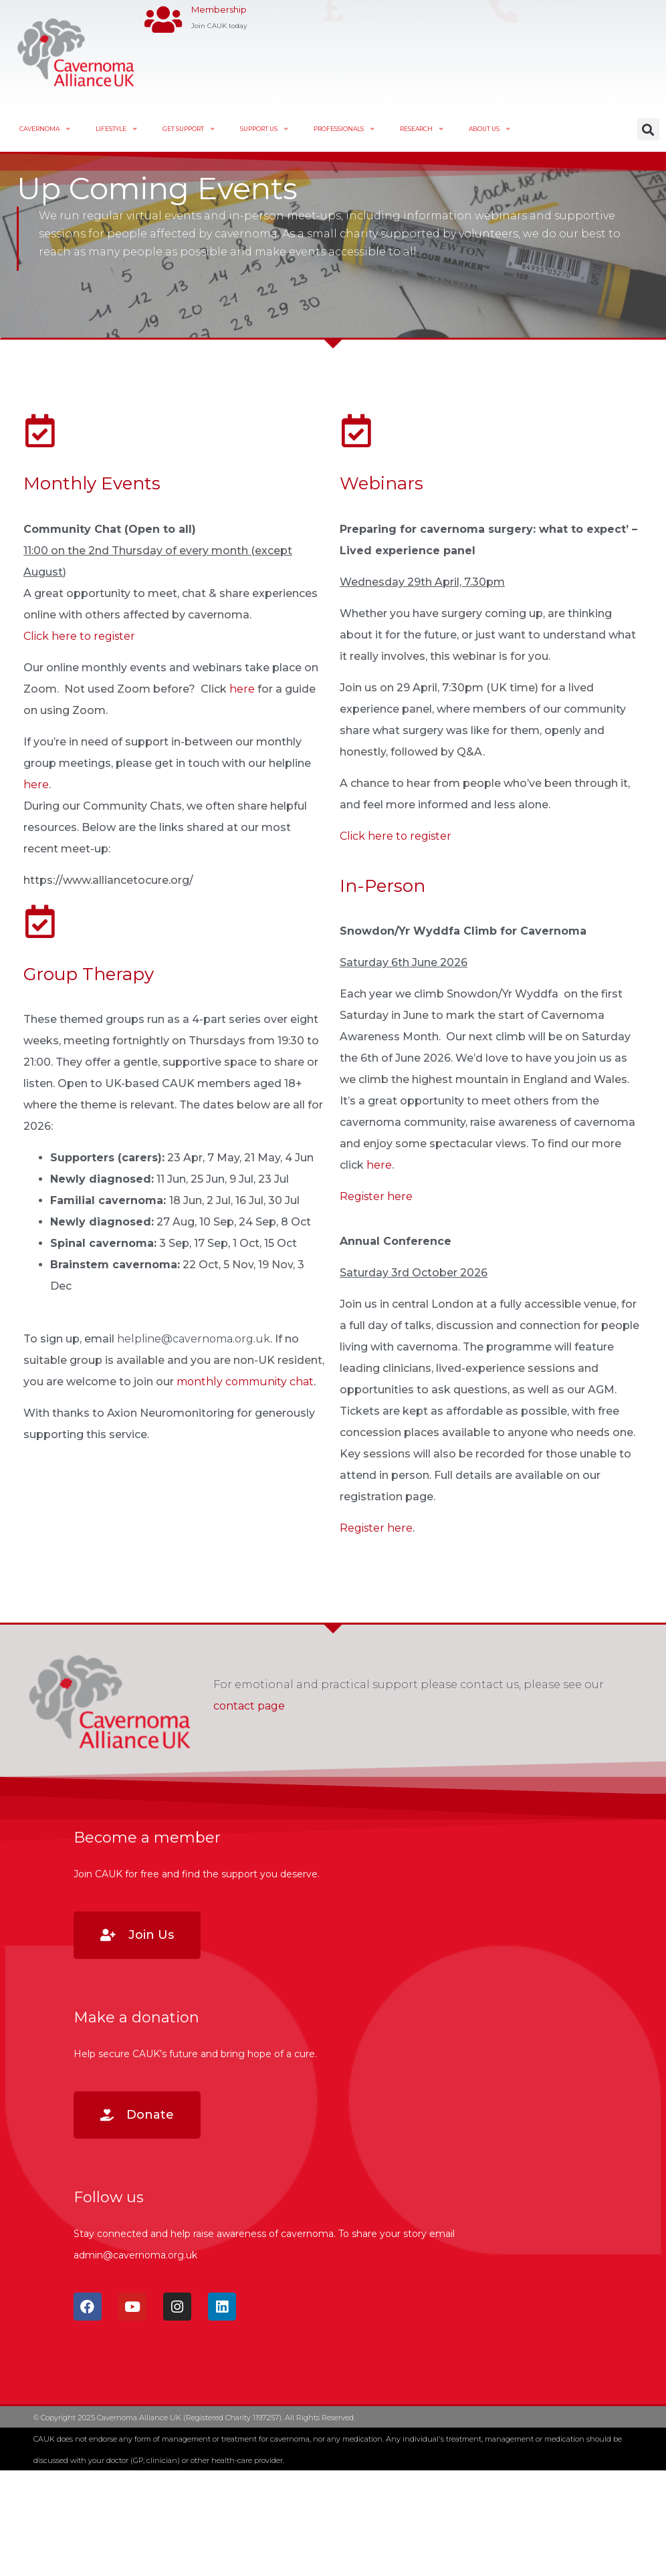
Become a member (147, 1838)
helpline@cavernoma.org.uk (193, 1338)
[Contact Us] (504, 52)
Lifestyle (116, 129)
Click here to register (79, 636)
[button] (648, 129)
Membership (219, 42)
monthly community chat (245, 1381)
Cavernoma (44, 129)
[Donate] (333, 52)
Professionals (344, 129)
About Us (489, 129)
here (242, 689)
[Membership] (163, 52)
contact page (249, 1706)
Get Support (188, 129)
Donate (371, 42)
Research (421, 129)
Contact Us (556, 42)
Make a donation (136, 2017)
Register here (376, 1196)
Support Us (264, 129)
